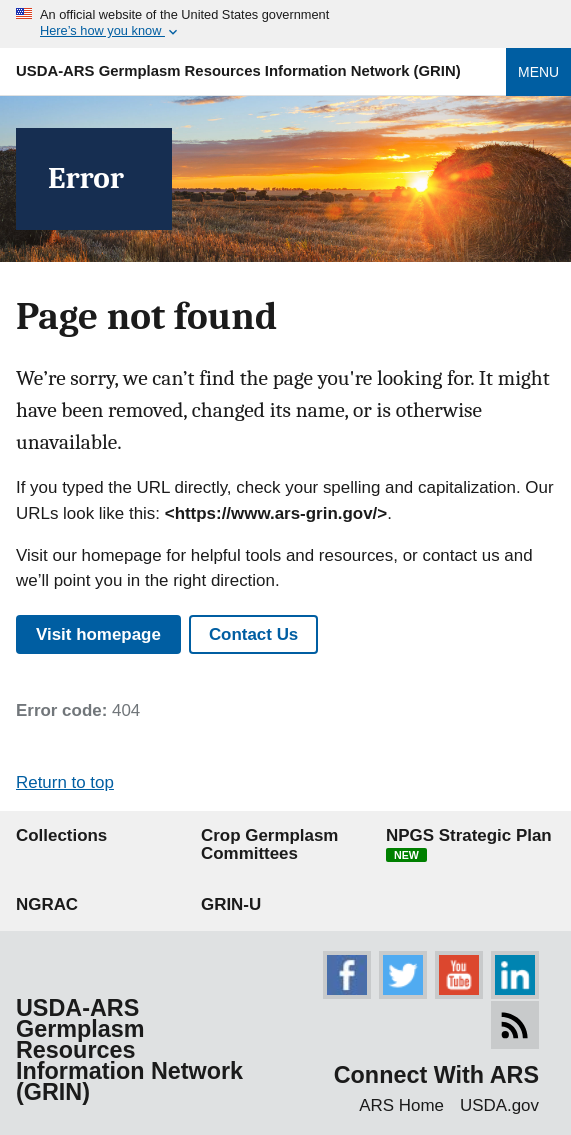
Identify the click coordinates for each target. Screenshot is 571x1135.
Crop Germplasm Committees (269, 845)
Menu (538, 72)
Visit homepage (98, 634)
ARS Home (401, 1105)
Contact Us (253, 634)
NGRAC (47, 904)
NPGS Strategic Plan (469, 844)
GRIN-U (231, 904)
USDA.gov (499, 1105)
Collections (61, 835)
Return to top (65, 782)
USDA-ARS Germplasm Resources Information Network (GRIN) (238, 71)
